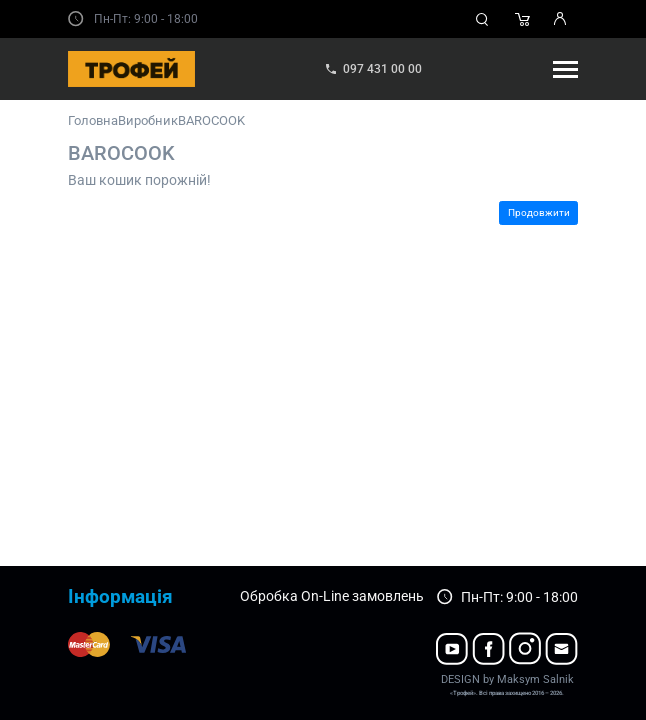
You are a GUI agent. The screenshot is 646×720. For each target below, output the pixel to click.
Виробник (148, 120)
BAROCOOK (211, 120)
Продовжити (539, 212)
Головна (93, 120)
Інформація (120, 596)
